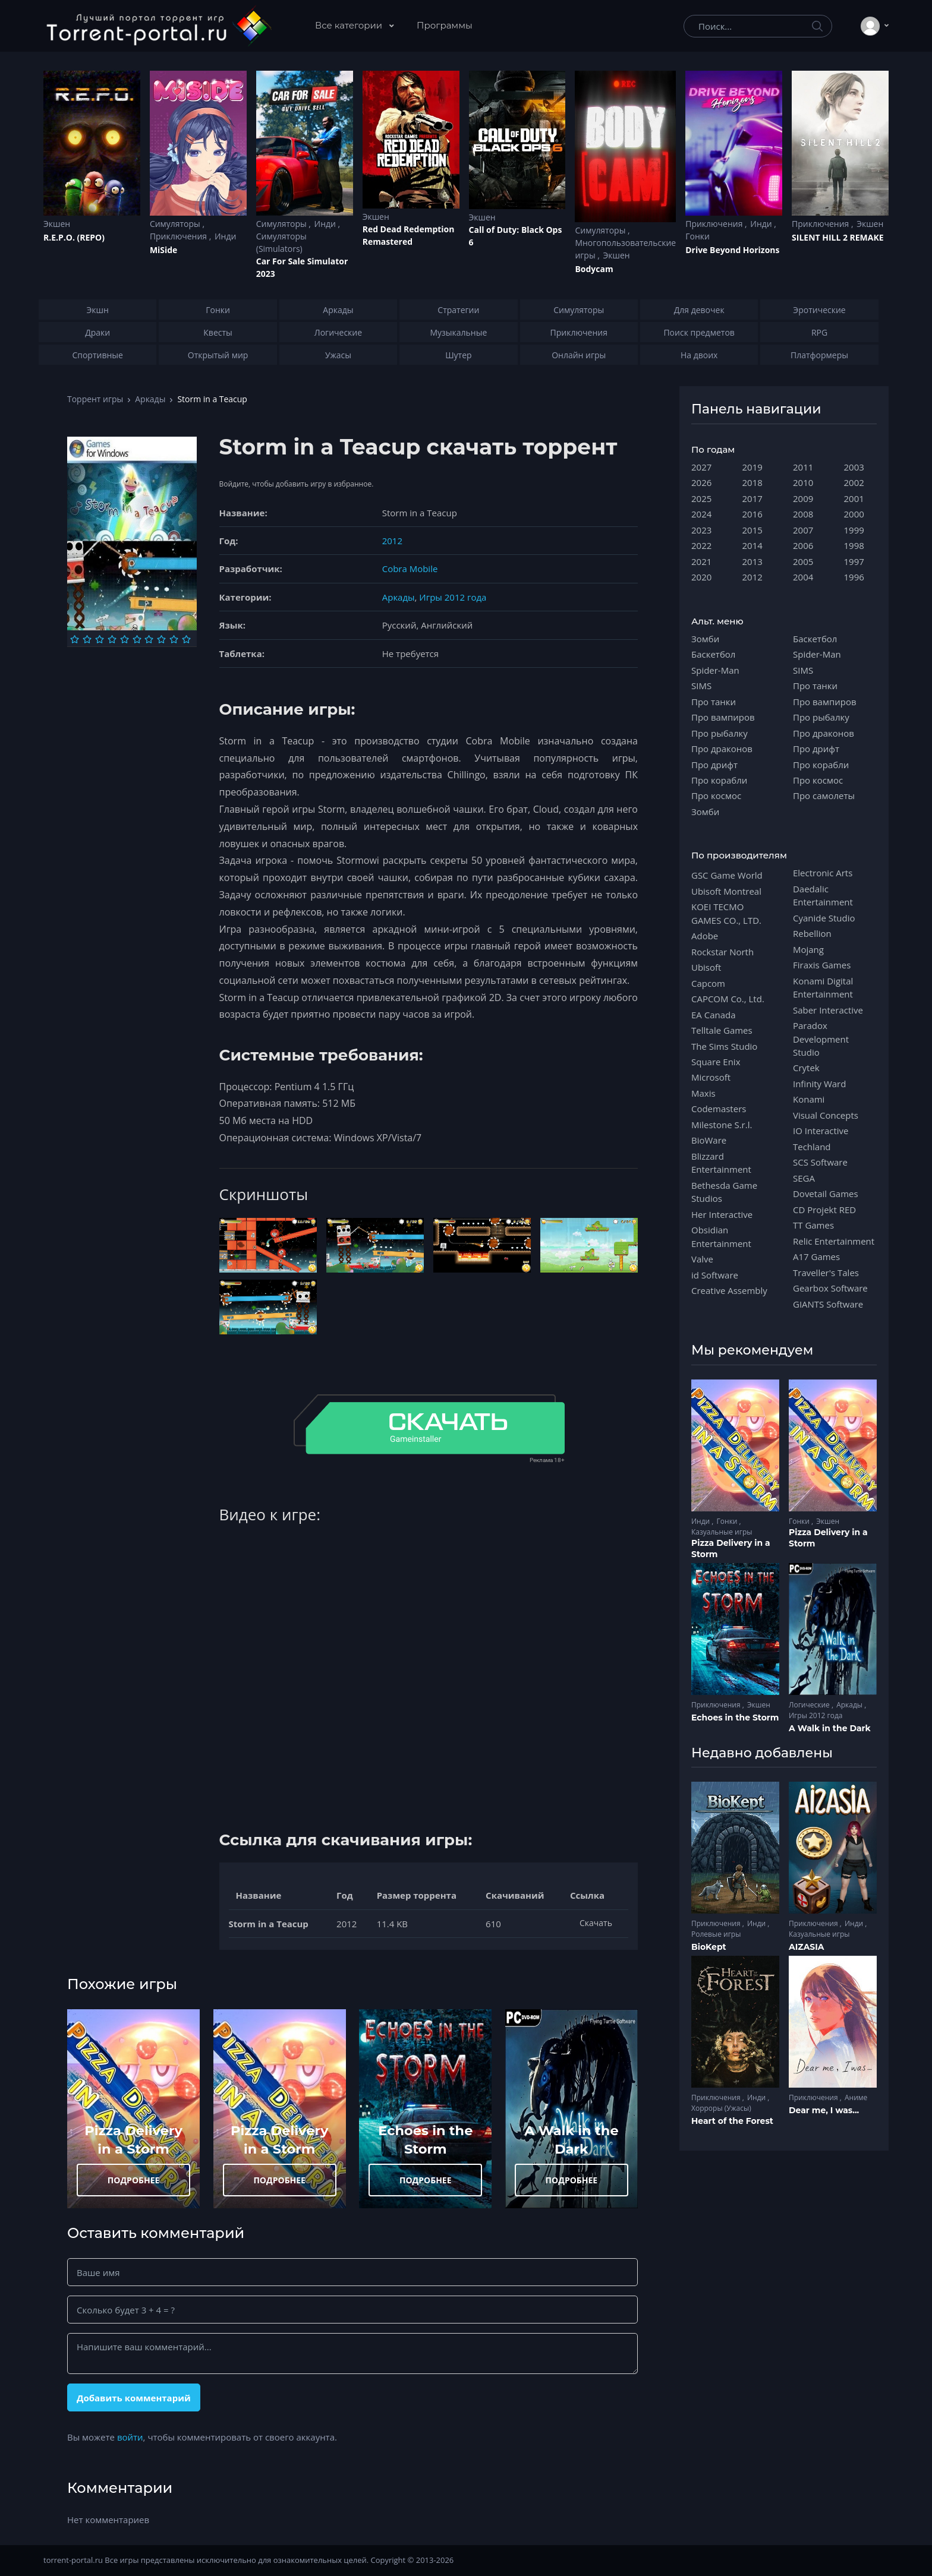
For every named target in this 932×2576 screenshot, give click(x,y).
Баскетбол (713, 654)
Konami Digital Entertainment (823, 987)
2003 (854, 467)
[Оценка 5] (124, 639)
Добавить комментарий (134, 2398)
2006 (803, 545)
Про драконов (721, 749)
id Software (714, 1275)
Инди (225, 236)
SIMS (701, 686)
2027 (701, 467)
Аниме (856, 2097)
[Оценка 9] (174, 639)
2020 (701, 577)
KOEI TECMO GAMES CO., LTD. (726, 913)
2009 (803, 498)
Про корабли (719, 780)
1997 (854, 561)
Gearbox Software (830, 1288)
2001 (854, 498)
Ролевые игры (716, 1934)
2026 (701, 482)
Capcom (708, 983)
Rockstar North (722, 952)
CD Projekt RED (824, 1210)
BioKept (708, 1947)
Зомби (705, 639)
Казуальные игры (721, 1532)
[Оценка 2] (87, 639)
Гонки (697, 236)
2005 (803, 561)
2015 (752, 530)
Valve (702, 1259)
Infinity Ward (819, 1084)
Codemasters (718, 1109)
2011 (803, 467)
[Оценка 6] (137, 639)
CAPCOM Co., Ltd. (727, 999)
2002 (854, 482)
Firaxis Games (822, 965)
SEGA (804, 1178)
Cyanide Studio (824, 918)
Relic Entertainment (833, 1241)
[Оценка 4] (112, 639)
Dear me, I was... (824, 2110)
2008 (803, 514)
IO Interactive (821, 1131)
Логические (810, 1705)
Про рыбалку (719, 733)
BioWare (708, 1140)
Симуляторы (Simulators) (281, 242)
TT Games (813, 1225)
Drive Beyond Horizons (732, 249)
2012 (392, 541)
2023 (701, 530)
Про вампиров (723, 717)
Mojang (808, 949)
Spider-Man (715, 670)
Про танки (713, 702)
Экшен (56, 223)
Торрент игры (95, 399)
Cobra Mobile (410, 568)
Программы (445, 25)
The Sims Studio (724, 1046)
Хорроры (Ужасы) (721, 2108)
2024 (701, 514)
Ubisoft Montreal (726, 891)
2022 (701, 545)
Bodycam (594, 268)
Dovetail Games (825, 1193)
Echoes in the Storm (735, 1717)
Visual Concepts (825, 1115)
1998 (854, 545)
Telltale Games (721, 1030)
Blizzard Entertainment (721, 1162)
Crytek (806, 1068)
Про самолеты (824, 795)
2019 (752, 467)
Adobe (704, 936)
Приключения (179, 236)
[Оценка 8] (161, 639)
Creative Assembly (729, 1290)
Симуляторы (176, 223)
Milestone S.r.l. (721, 1125)
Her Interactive (721, 1214)
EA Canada (713, 1015)
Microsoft (711, 1077)
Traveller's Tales (826, 1272)
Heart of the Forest (732, 2121)
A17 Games (816, 1256)
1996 (854, 577)
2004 (803, 577)
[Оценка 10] (186, 639)
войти (130, 2437)
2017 (752, 498)
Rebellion (812, 933)
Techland (812, 1147)
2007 (803, 530)
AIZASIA (806, 1947)
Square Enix (715, 1062)
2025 (701, 498)
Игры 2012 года (452, 597)
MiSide (163, 249)
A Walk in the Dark (830, 1728)
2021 (701, 561)
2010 (803, 482)
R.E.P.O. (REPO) (74, 237)
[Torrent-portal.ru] (158, 26)
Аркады (150, 399)
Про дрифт (714, 765)
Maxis (703, 1093)
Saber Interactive (828, 1010)
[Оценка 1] (75, 639)
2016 (752, 514)
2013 (752, 561)
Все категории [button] (350, 25)
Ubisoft (706, 967)
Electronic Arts (822, 873)
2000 (854, 514)
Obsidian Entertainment (721, 1236)
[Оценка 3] (100, 639)
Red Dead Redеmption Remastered (409, 235)
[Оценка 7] (149, 639)
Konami (808, 1099)
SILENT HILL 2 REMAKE (837, 237)
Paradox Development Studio (821, 1038)
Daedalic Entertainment (823, 895)
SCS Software (820, 1162)
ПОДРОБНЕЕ (134, 2180)
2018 (752, 482)
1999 (854, 530)
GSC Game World (727, 875)
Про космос (716, 795)
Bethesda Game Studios (724, 1191)
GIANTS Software (828, 1304)
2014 (752, 545)
